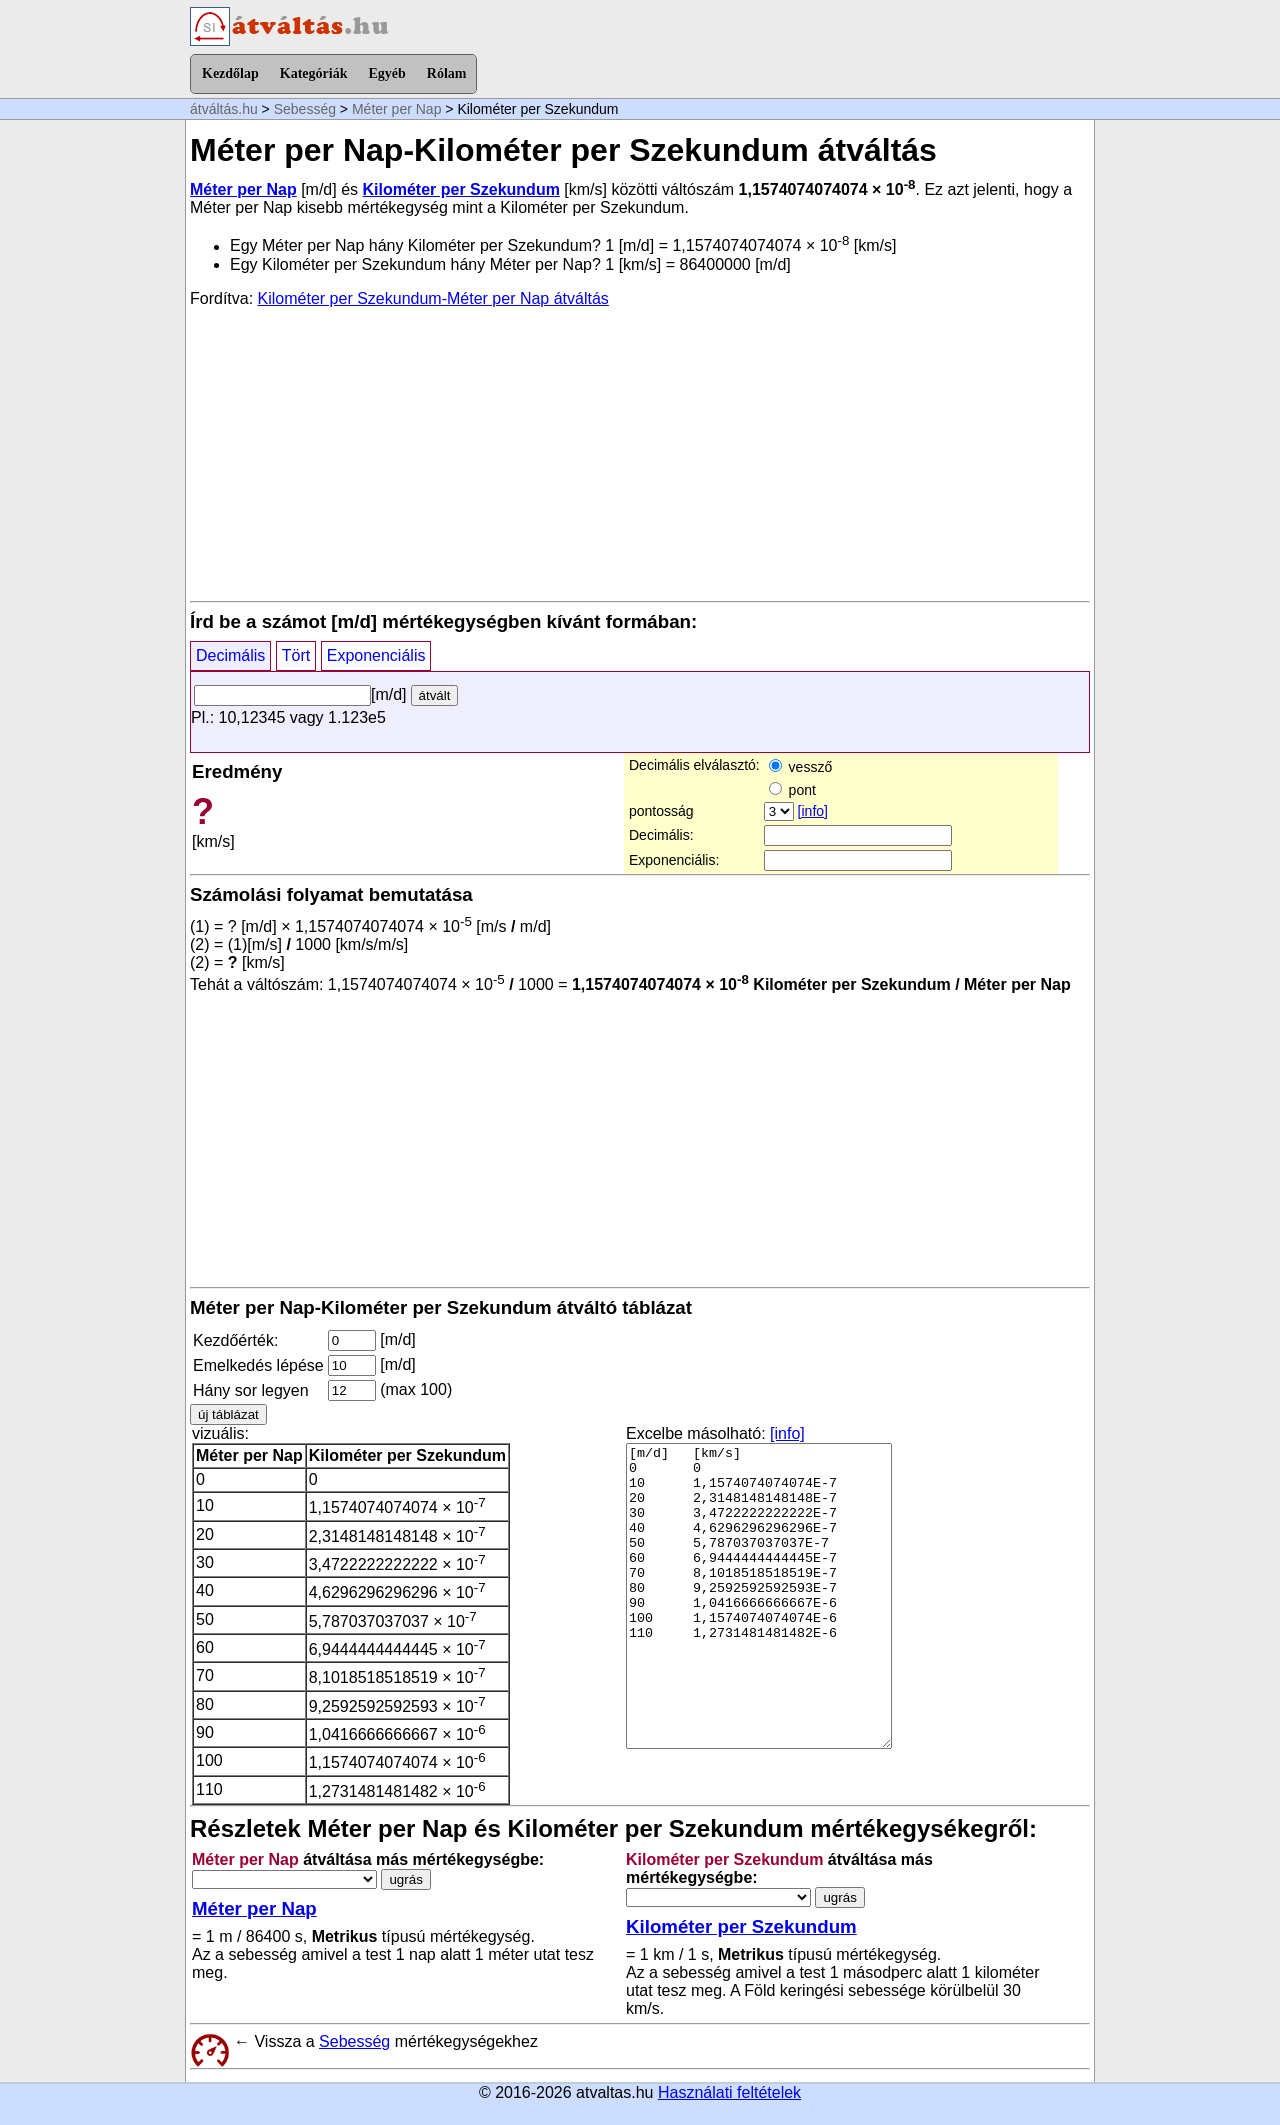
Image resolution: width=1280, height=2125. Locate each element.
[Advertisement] (640, 453)
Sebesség (305, 109)
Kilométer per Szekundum (461, 189)
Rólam (447, 73)
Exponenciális (376, 655)
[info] (813, 811)
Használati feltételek (729, 2092)
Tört (296, 655)
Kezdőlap (230, 73)
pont (792, 790)
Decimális (230, 655)
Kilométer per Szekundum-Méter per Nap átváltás (433, 298)
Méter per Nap (396, 109)
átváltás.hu (224, 109)
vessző (800, 767)
